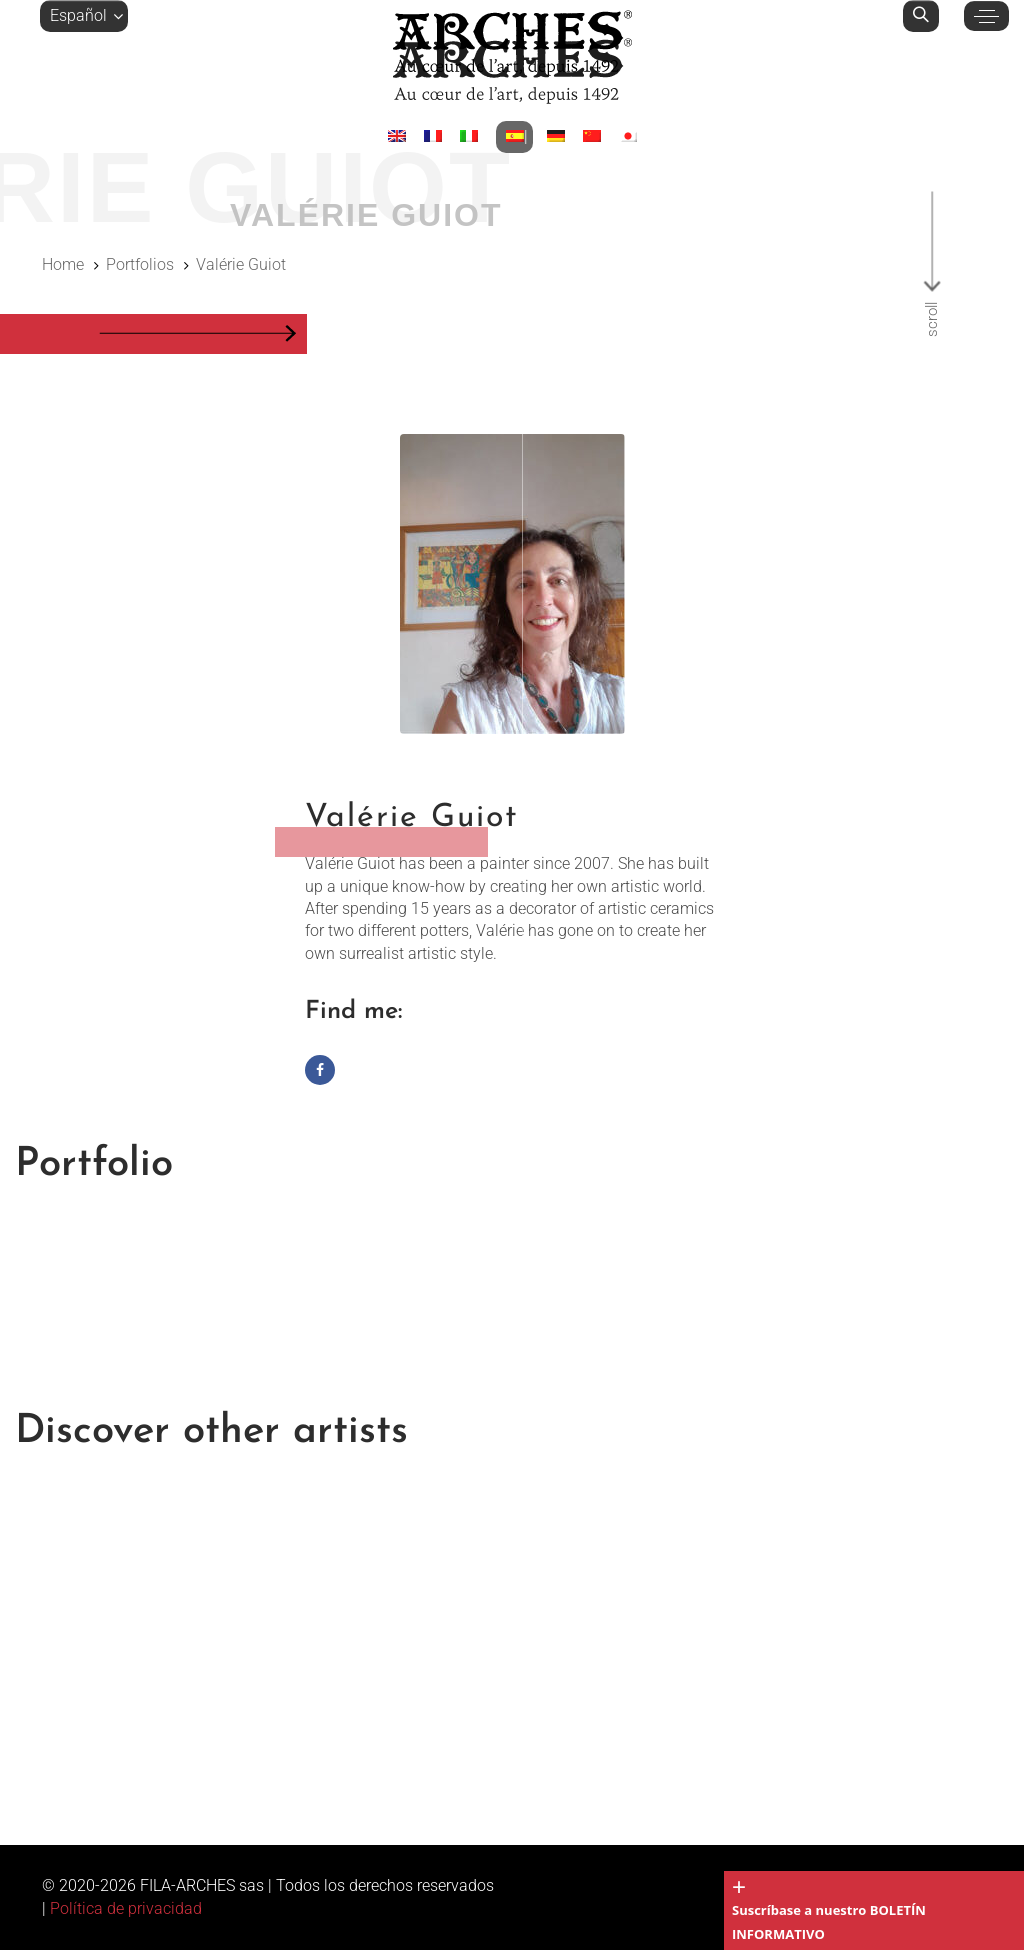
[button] (84, 16)
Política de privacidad (126, 1908)
